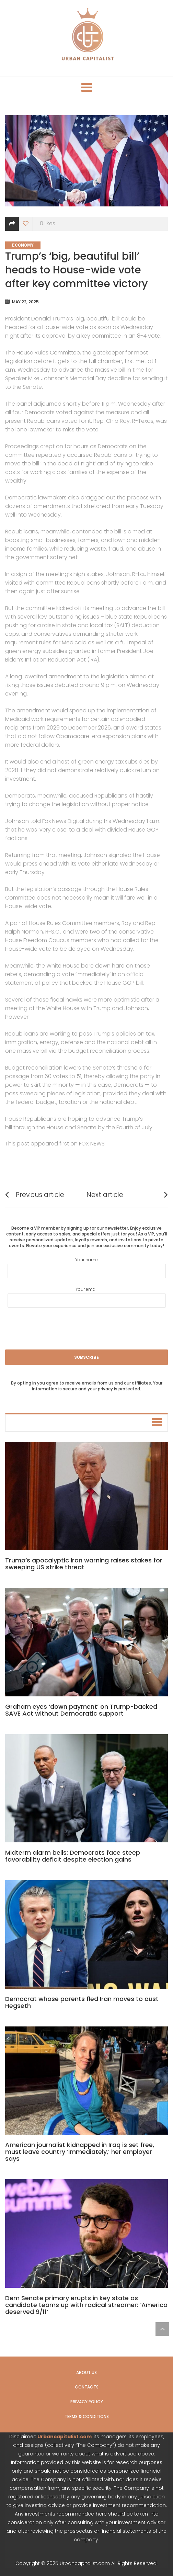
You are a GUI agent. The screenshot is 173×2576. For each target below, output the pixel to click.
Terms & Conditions (87, 2416)
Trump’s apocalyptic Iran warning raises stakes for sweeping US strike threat (83, 1563)
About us (86, 2372)
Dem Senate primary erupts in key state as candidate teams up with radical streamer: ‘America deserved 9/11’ (86, 2305)
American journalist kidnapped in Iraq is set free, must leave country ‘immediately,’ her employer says (79, 2151)
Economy (23, 245)
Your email (87, 1297)
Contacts (87, 2387)
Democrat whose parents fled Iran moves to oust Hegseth (82, 2002)
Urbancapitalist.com (64, 2436)
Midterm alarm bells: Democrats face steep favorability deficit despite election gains (72, 1856)
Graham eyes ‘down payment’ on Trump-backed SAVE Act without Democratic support (81, 1710)
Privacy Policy (86, 2402)
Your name (87, 1267)
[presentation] (86, 1327)
